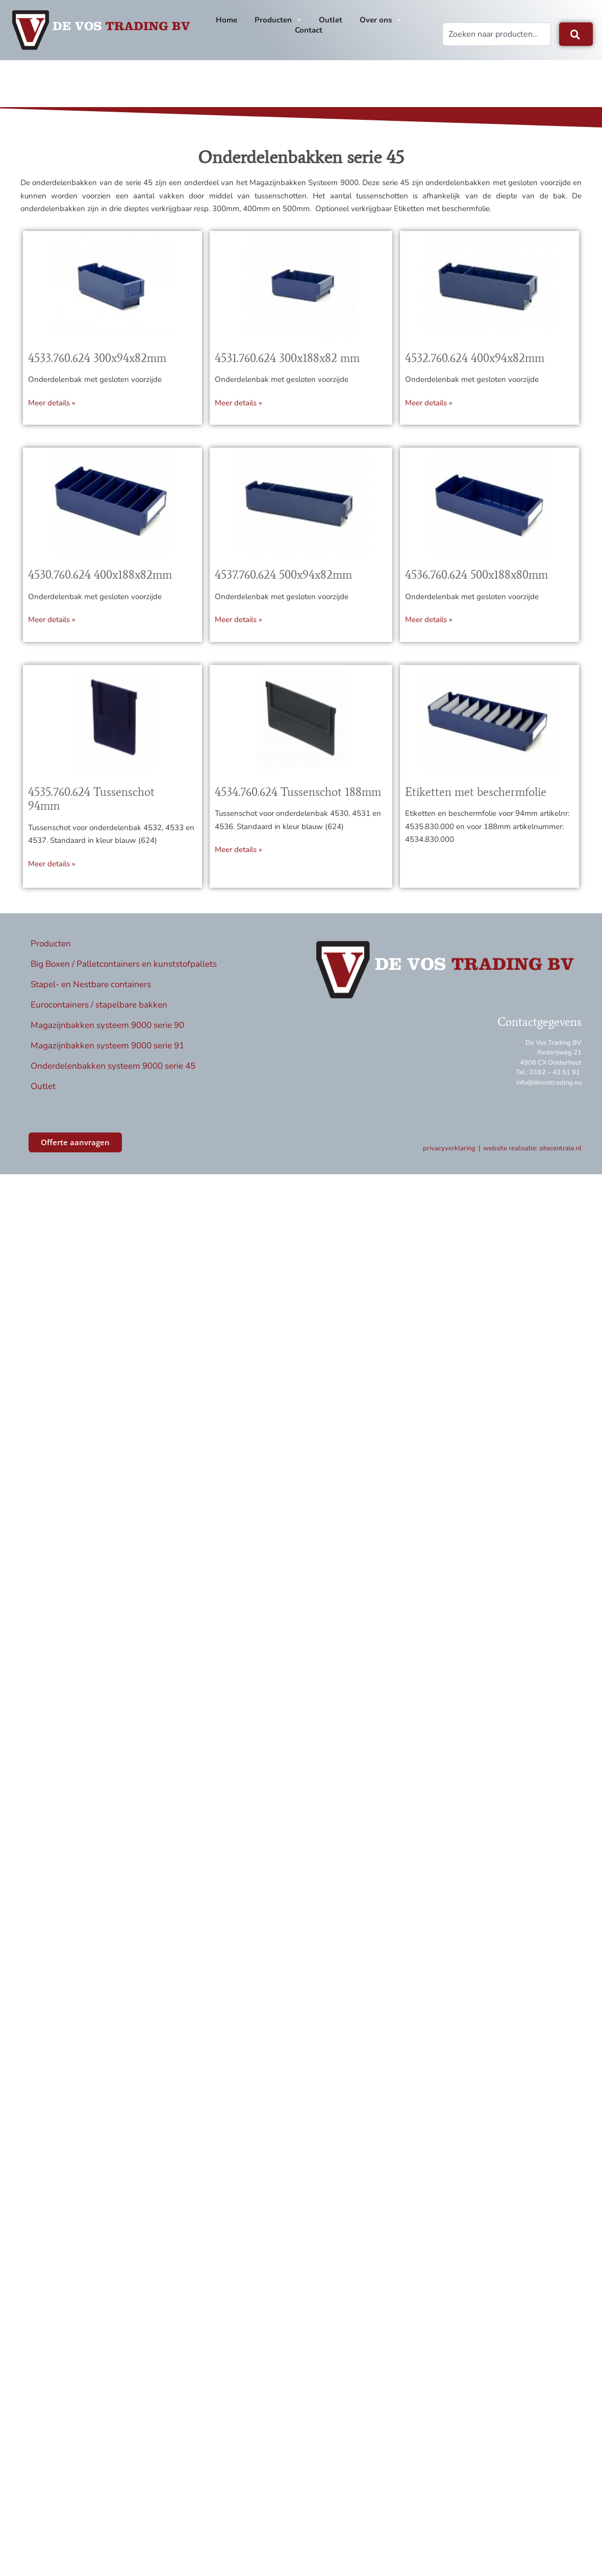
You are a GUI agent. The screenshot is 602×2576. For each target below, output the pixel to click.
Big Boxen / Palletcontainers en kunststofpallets (124, 973)
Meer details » (52, 412)
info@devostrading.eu (549, 1091)
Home (226, 20)
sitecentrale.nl (560, 1158)
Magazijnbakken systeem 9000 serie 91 (107, 1055)
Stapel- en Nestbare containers (91, 993)
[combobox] (496, 34)
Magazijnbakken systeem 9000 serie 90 (107, 1034)
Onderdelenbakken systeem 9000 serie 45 (113, 1075)
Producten (278, 20)
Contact (308, 30)
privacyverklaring (449, 1158)
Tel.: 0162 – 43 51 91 (548, 1082)
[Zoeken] (576, 34)
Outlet (330, 20)
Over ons (381, 20)
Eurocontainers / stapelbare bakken (99, 1014)
